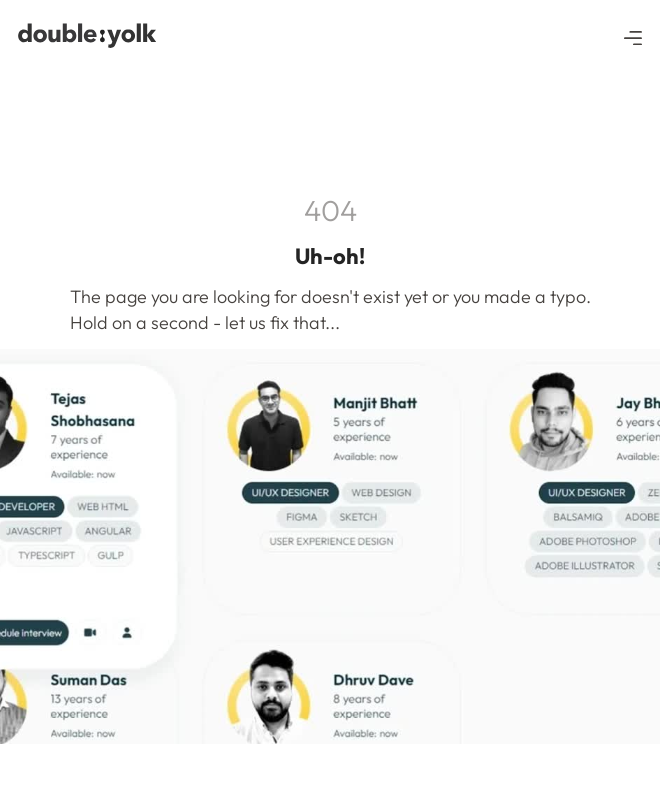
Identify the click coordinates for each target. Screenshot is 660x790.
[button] (633, 36)
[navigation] (90, 35)
